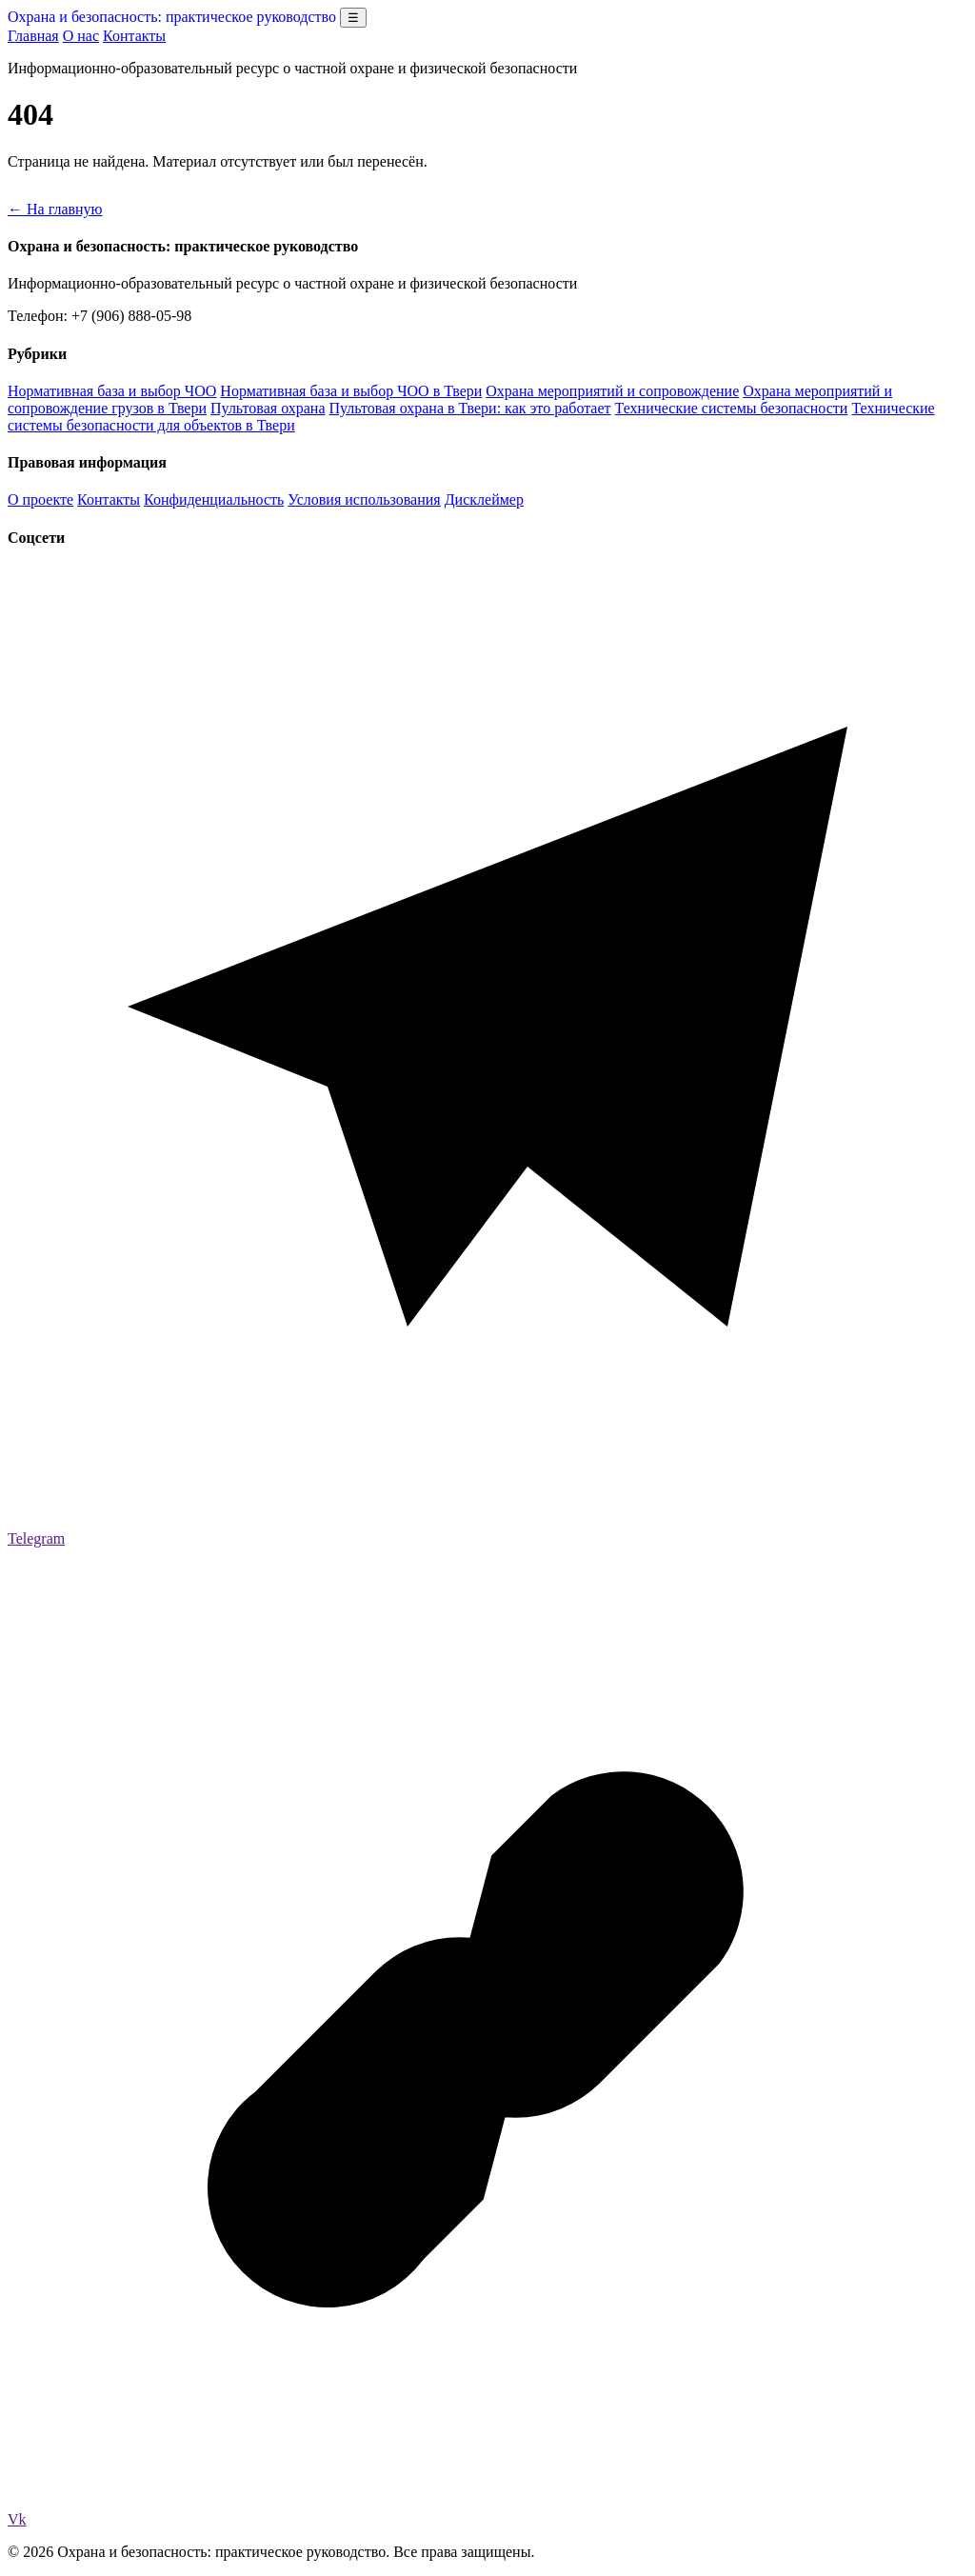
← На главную (55, 209)
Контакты (134, 36)
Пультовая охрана (267, 408)
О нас (81, 36)
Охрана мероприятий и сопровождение (612, 391)
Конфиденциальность (214, 499)
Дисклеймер (484, 499)
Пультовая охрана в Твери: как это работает (470, 408)
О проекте (40, 499)
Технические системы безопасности (731, 408)
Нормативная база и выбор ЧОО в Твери (351, 391)
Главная (33, 36)
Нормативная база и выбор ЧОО (112, 391)
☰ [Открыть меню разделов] (353, 17)
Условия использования (364, 499)
